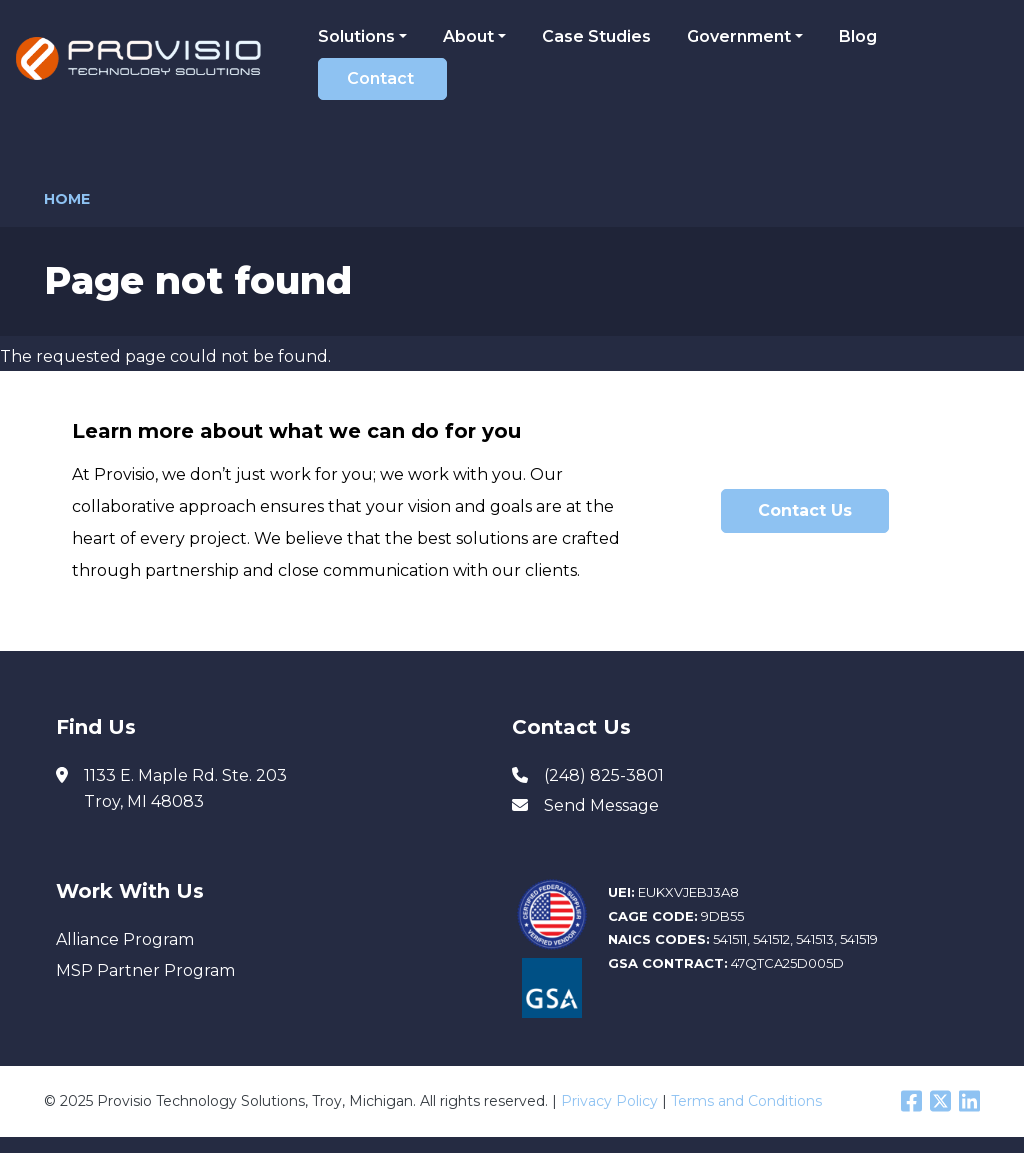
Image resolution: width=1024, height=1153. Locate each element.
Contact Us (805, 510)
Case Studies (596, 36)
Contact (380, 78)
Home (67, 199)
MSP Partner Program (145, 970)
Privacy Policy (609, 1101)
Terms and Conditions (746, 1101)
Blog (858, 36)
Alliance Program (125, 939)
